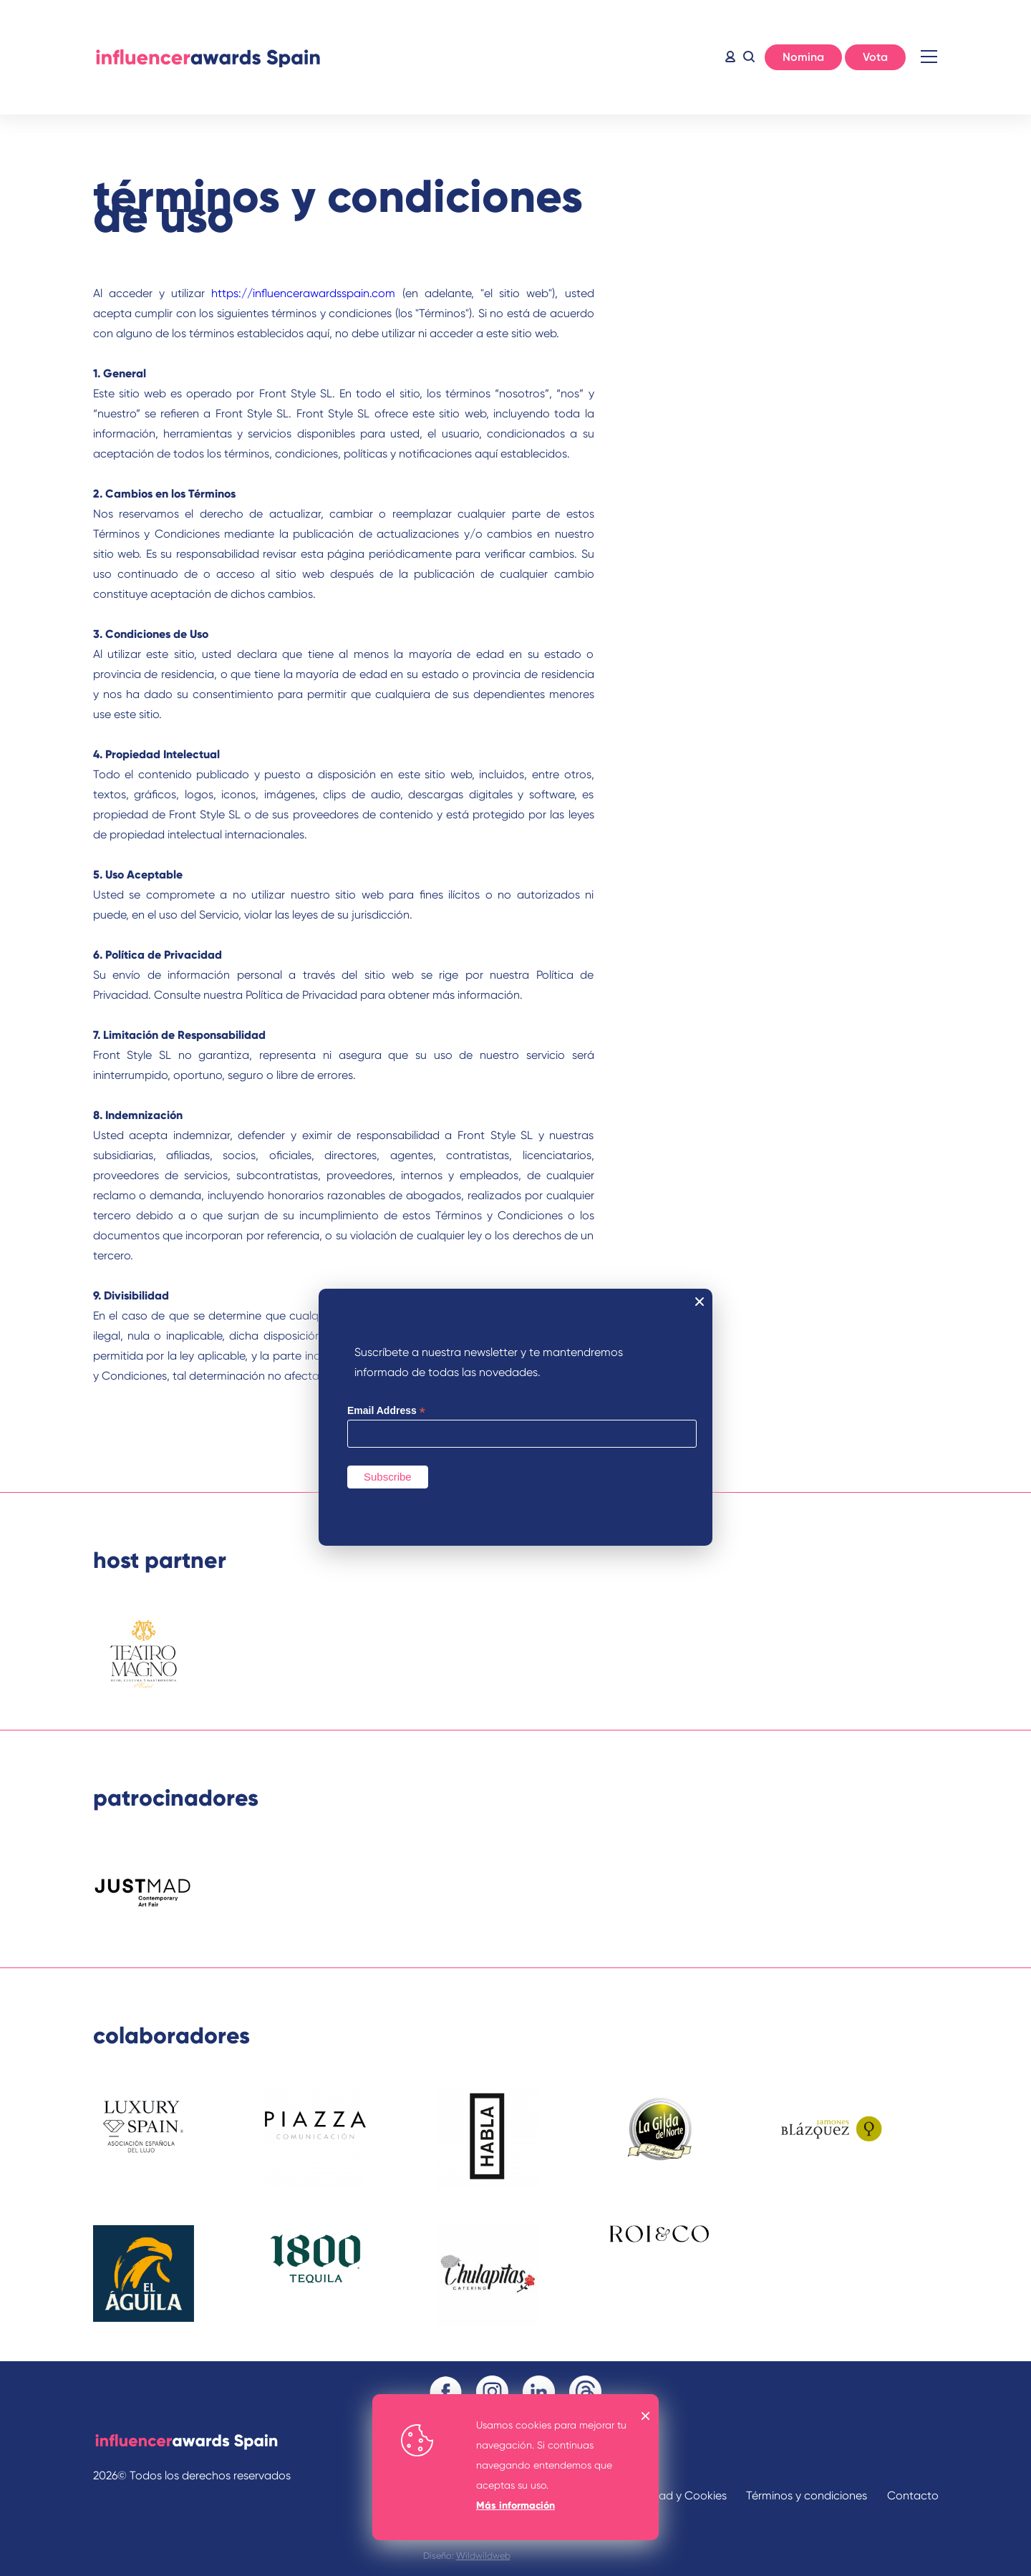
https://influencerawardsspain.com (303, 293)
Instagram (492, 2392)
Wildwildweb (483, 2555)
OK (646, 2416)
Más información (515, 2505)
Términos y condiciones (806, 2495)
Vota (875, 57)
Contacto (913, 2495)
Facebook (446, 2392)
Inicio (207, 57)
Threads (585, 2392)
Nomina (803, 57)
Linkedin (539, 2392)
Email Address (386, 1411)
